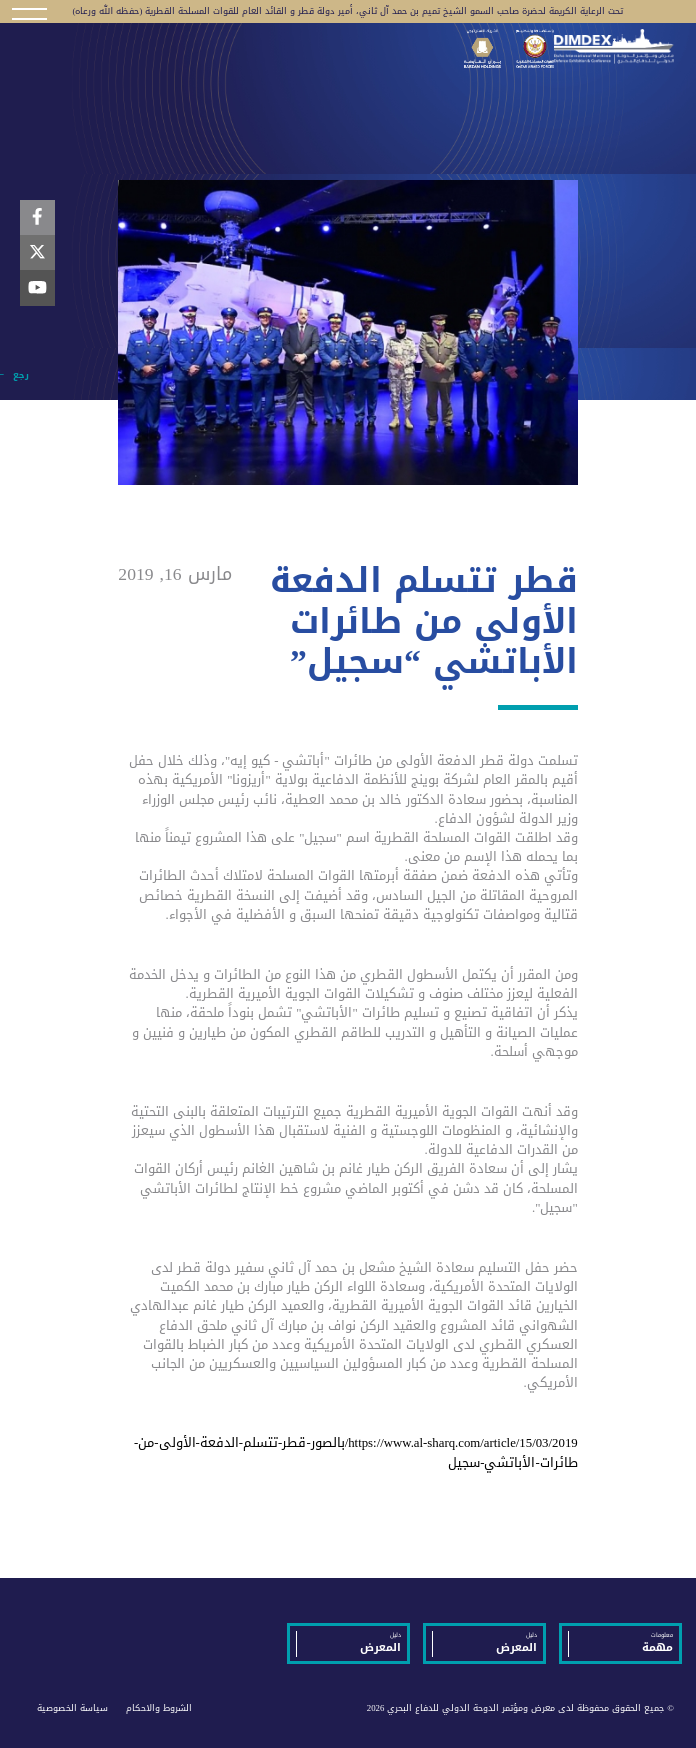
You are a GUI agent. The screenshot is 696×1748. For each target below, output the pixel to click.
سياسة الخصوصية (72, 1708)
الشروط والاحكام (159, 1708)
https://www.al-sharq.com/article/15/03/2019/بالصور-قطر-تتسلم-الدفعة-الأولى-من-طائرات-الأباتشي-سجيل (356, 1452)
